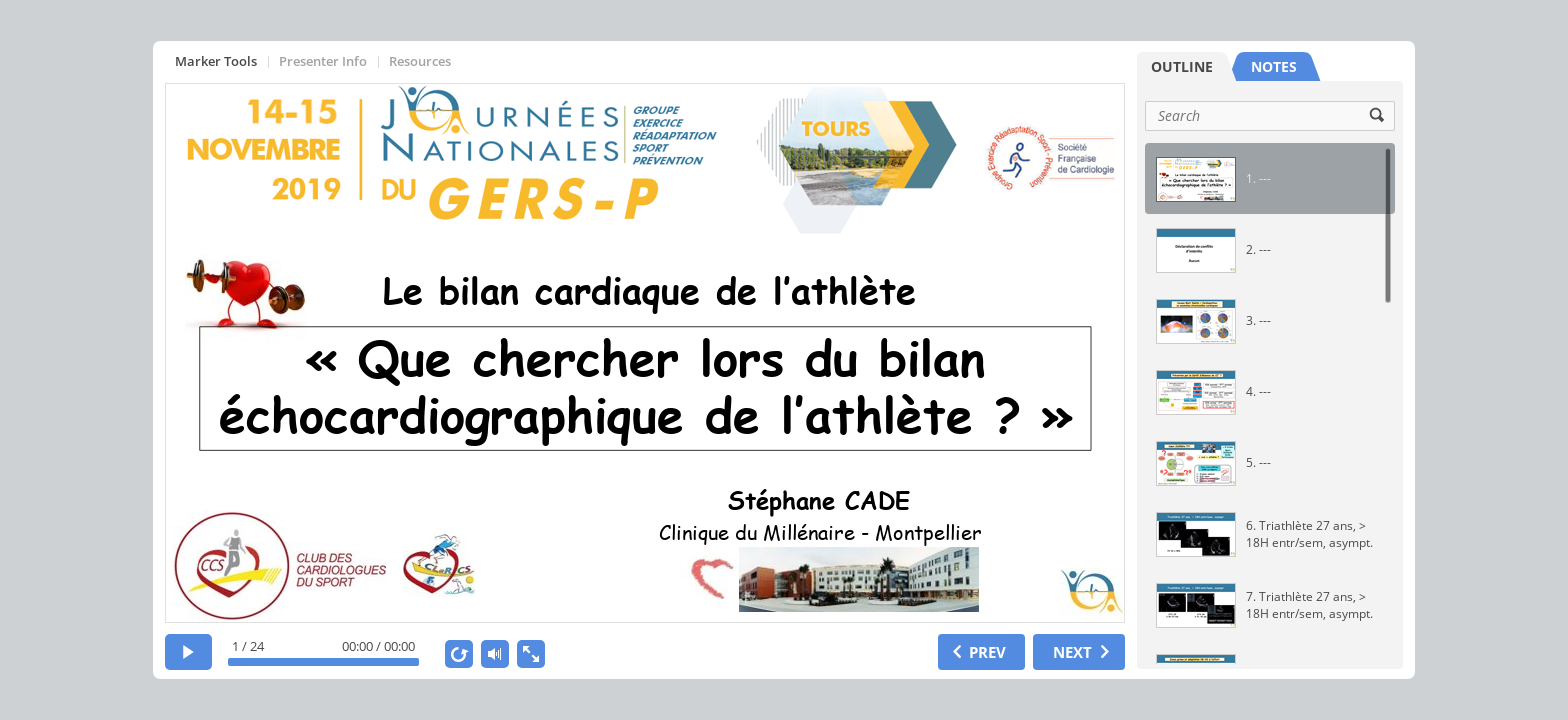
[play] (188, 652)
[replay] (459, 654)
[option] (1270, 178)
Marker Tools (216, 61)
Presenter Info (323, 61)
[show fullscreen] (531, 654)
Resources (420, 61)
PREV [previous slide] (987, 652)
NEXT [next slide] (1072, 652)
